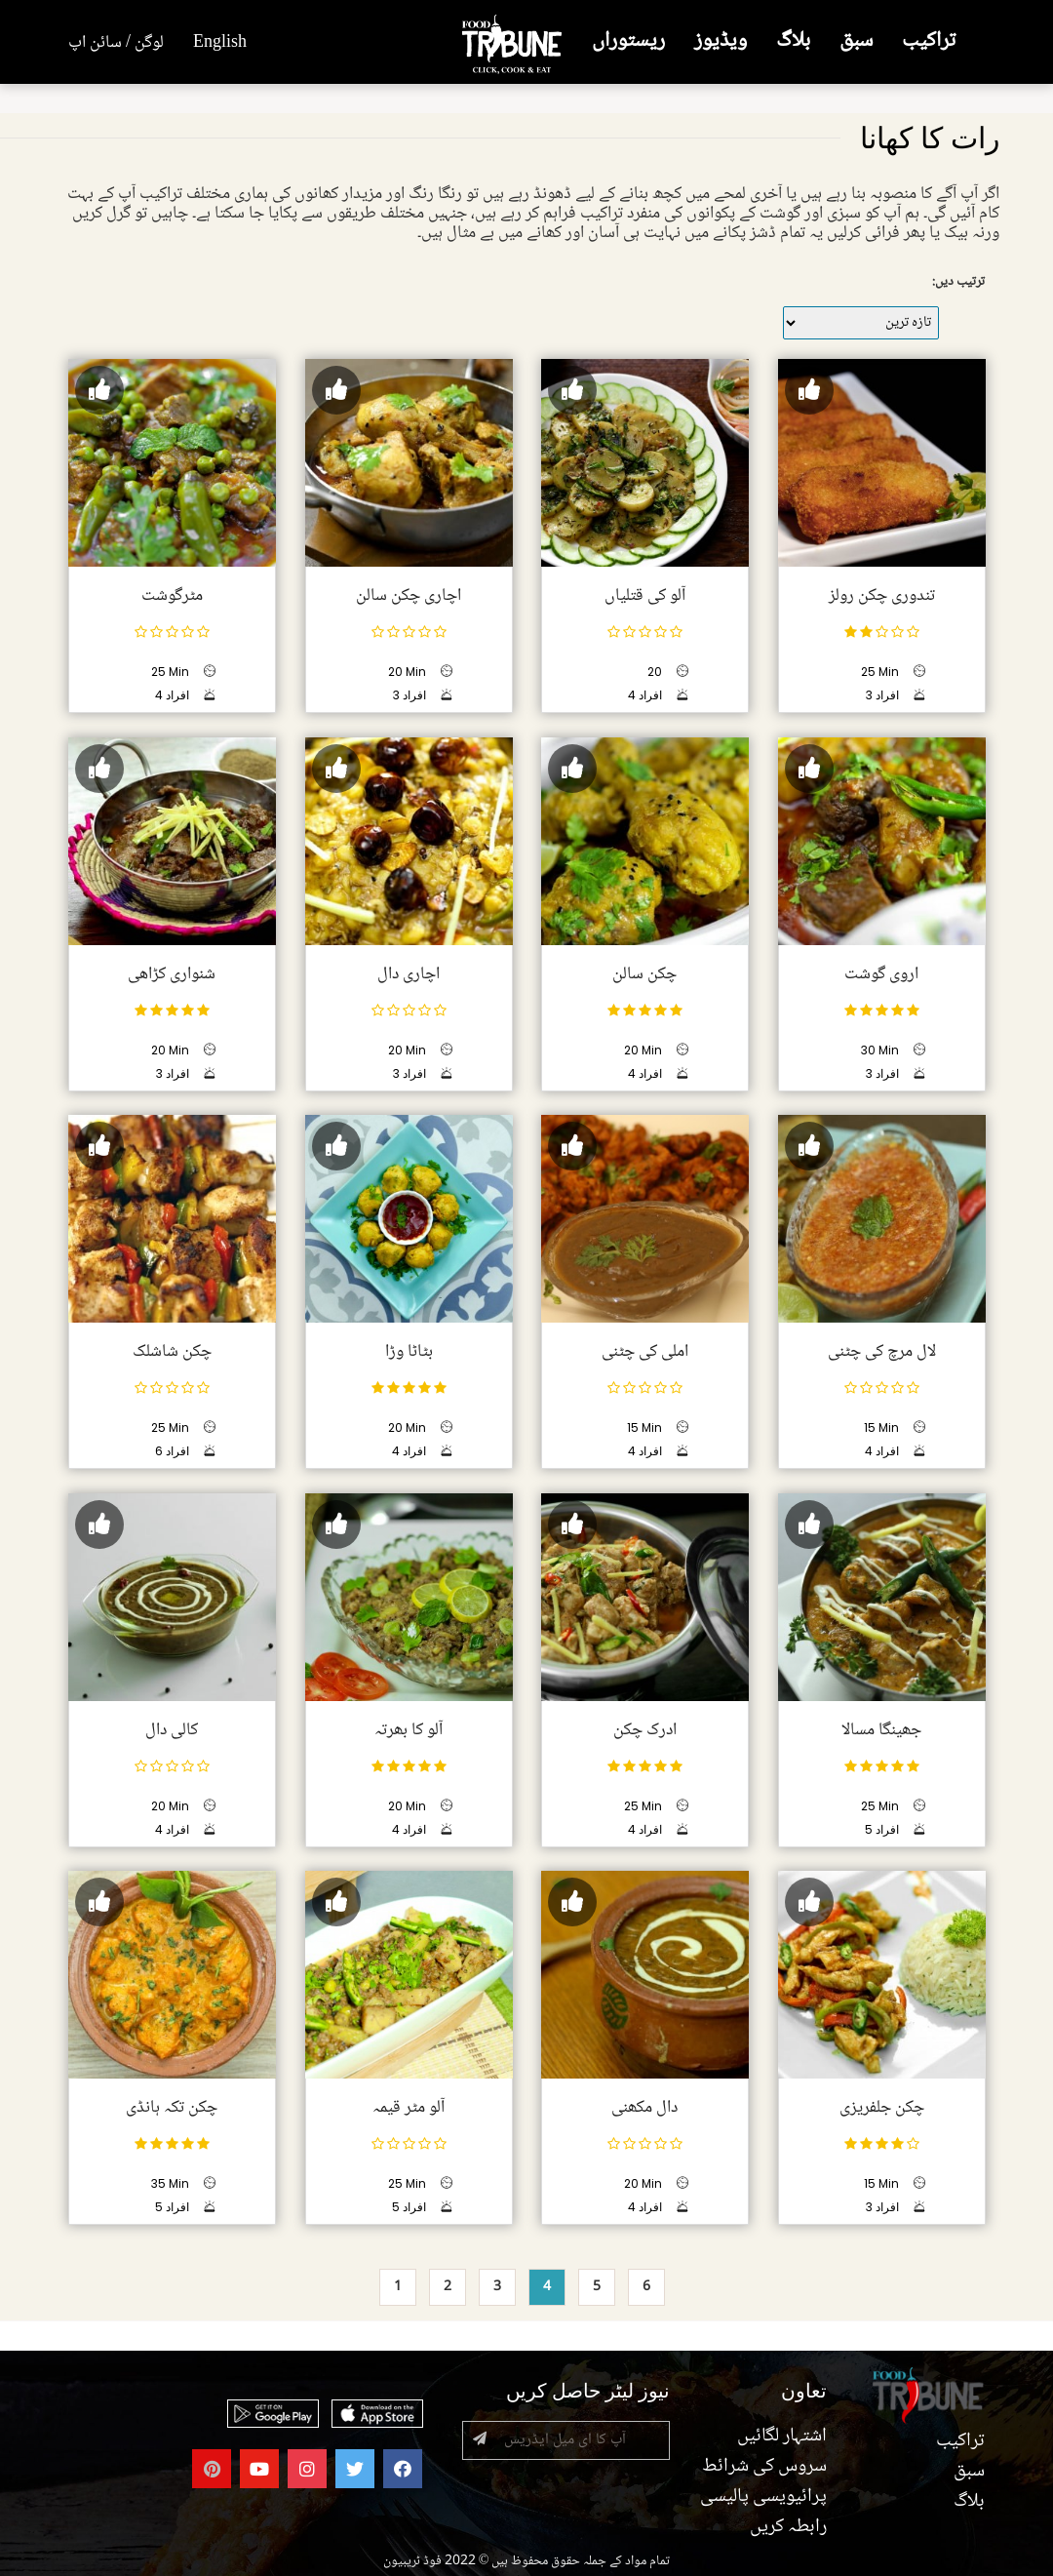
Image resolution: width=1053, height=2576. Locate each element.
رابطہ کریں (788, 2527)
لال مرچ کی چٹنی (881, 1352)
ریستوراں (628, 41)
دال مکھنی (644, 2107)
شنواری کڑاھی (171, 973)
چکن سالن (644, 973)
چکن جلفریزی (880, 2107)
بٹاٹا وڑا (408, 1352)
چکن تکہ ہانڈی (171, 2107)
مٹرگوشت (172, 596)
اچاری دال (408, 973)
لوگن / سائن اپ (116, 43)
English (220, 43)
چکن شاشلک (172, 1352)
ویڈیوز (720, 41)
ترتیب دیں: (958, 282)
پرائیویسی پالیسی (763, 2497)
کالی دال (171, 1729)
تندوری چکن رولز (881, 596)
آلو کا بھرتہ (408, 1729)
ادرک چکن (645, 1729)
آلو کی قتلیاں (644, 596)
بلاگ (793, 41)
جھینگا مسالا (881, 1729)
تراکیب (929, 41)
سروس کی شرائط (764, 2466)
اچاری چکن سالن (408, 596)
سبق (856, 41)
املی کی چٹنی (645, 1352)
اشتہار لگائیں (782, 2436)
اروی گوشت (881, 973)
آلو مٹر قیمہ (408, 2107)
